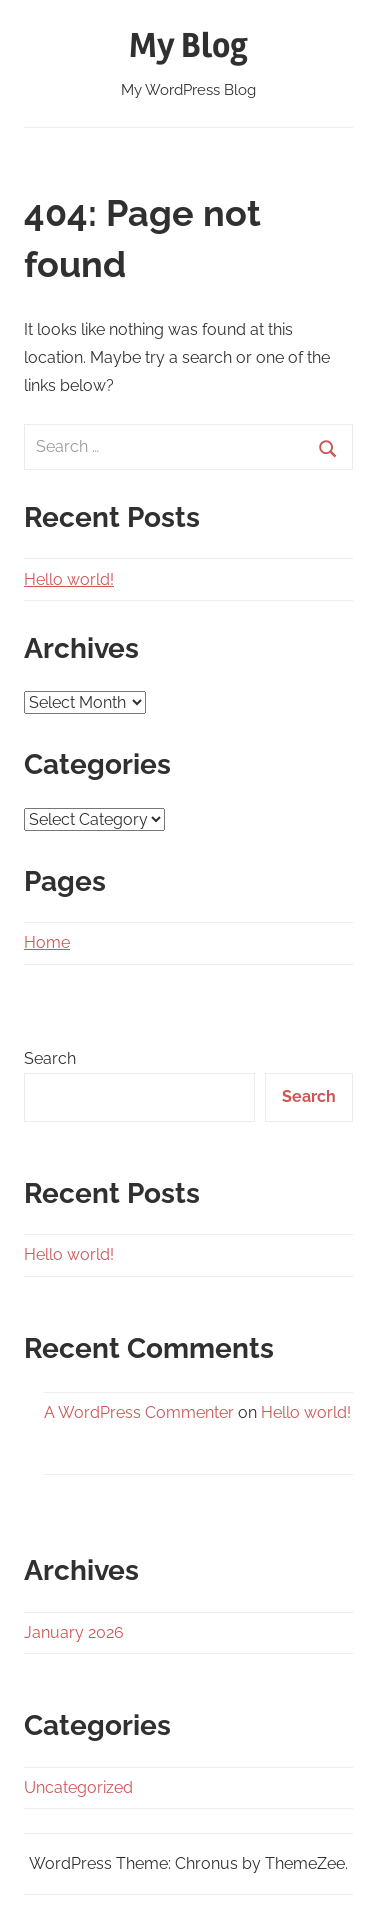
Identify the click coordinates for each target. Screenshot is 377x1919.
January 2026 (74, 1632)
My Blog (188, 46)
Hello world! (69, 579)
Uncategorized (78, 1787)
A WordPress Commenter (139, 1412)
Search (50, 1058)
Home (47, 942)
